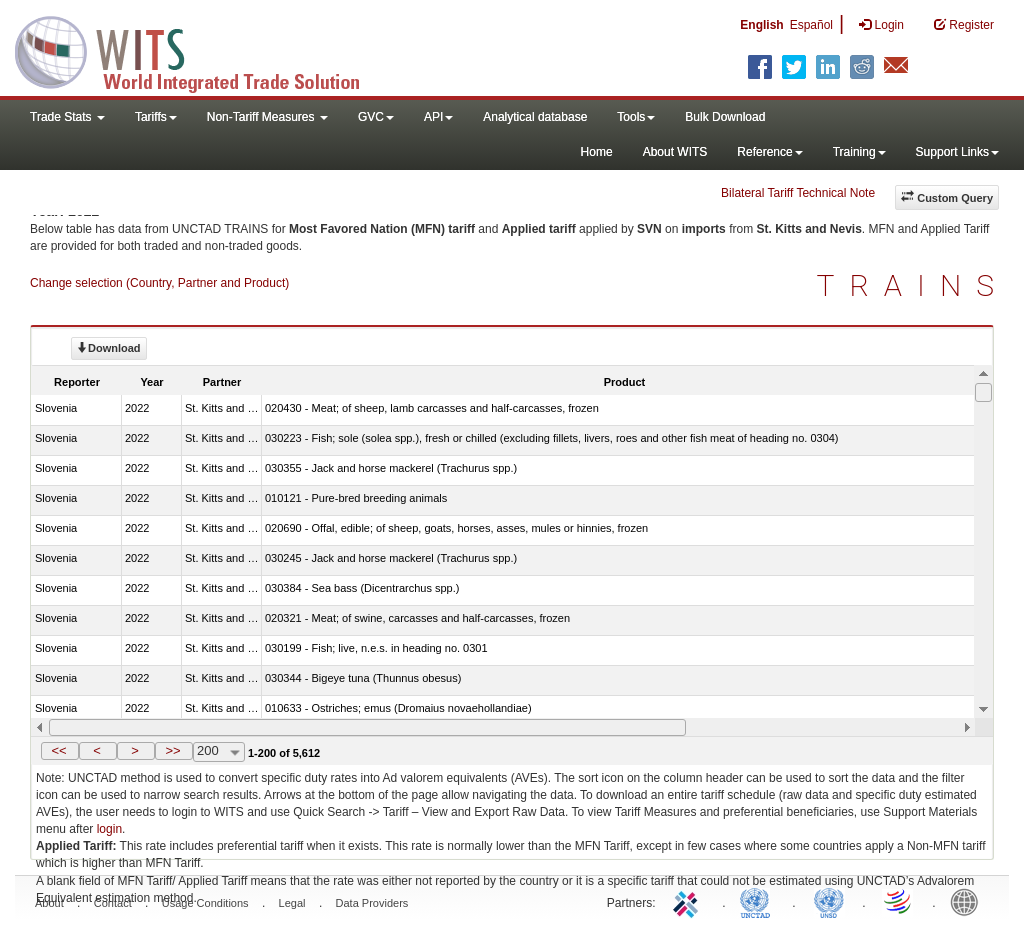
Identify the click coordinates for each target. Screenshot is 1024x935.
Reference (769, 152)
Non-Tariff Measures (267, 117)
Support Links (957, 152)
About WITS (675, 152)
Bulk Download (725, 117)
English (761, 25)
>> (172, 750)
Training (859, 152)
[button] (60, 751)
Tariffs (156, 117)
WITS (200, 50)
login (109, 829)
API (438, 117)
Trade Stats (67, 117)
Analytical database (535, 117)
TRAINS (913, 285)
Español (811, 25)
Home (597, 152)
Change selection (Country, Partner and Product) (159, 283)
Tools (636, 117)
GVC (376, 117)
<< (58, 750)
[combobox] (219, 752)
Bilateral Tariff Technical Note (798, 193)
